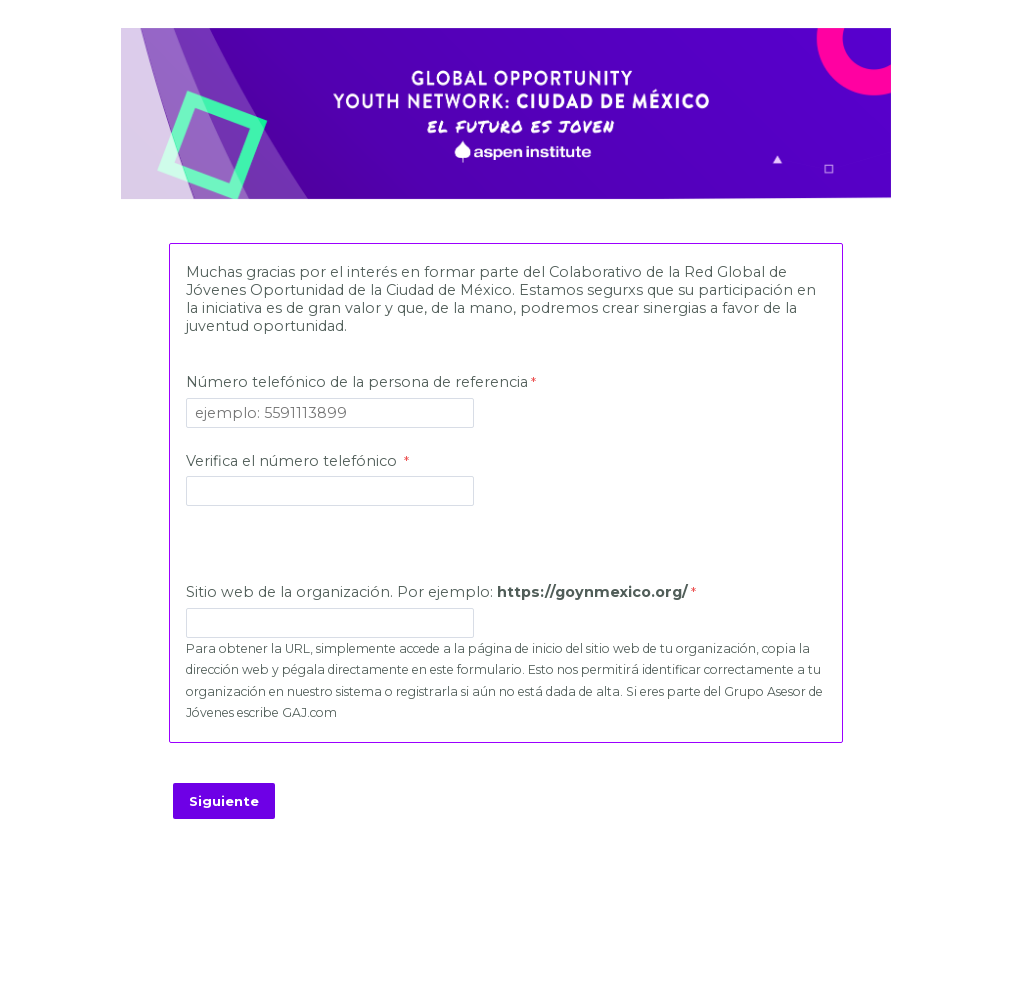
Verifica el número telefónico (293, 461)
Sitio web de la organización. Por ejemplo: (437, 592)
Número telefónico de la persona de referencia (357, 382)
